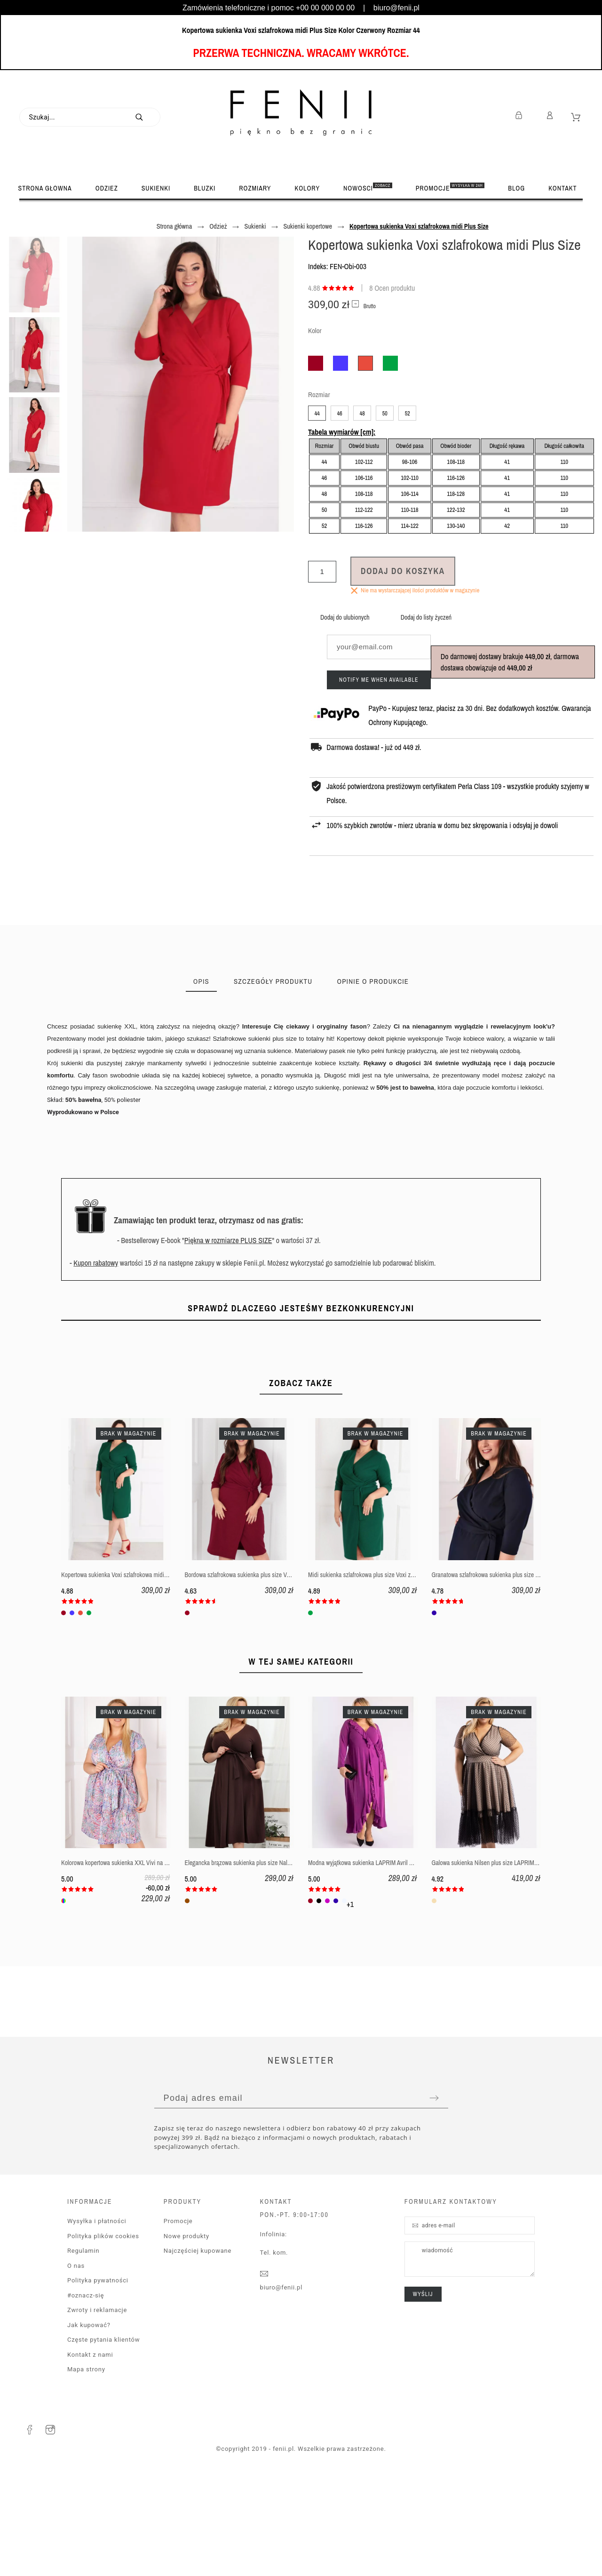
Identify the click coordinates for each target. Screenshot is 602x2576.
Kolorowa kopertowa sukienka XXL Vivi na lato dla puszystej (133, 1965)
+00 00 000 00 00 (325, 8)
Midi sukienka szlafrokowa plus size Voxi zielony (366, 1677)
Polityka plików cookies (103, 2338)
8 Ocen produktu (392, 288)
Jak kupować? (89, 2427)
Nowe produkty (186, 2338)
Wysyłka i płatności (97, 2323)
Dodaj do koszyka (403, 571)
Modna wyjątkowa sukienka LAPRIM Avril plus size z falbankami (385, 1965)
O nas (76, 2367)
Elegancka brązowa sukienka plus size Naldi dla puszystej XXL (260, 1965)
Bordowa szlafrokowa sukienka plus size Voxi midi (245, 1677)
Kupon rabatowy (95, 1263)
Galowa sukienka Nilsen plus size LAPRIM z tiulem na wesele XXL (512, 1965)
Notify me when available (379, 680)
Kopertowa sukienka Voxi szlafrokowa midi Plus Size (125, 1677)
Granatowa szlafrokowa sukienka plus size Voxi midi (495, 1677)
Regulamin (83, 2352)
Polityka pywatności (97, 2382)
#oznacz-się (85, 2397)
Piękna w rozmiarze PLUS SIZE (228, 1240)
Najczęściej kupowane (197, 2352)
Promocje (178, 2323)
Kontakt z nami (90, 2456)
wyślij (423, 2396)
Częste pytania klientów (103, 2441)
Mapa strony (86, 2471)
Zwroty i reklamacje (97, 2412)
